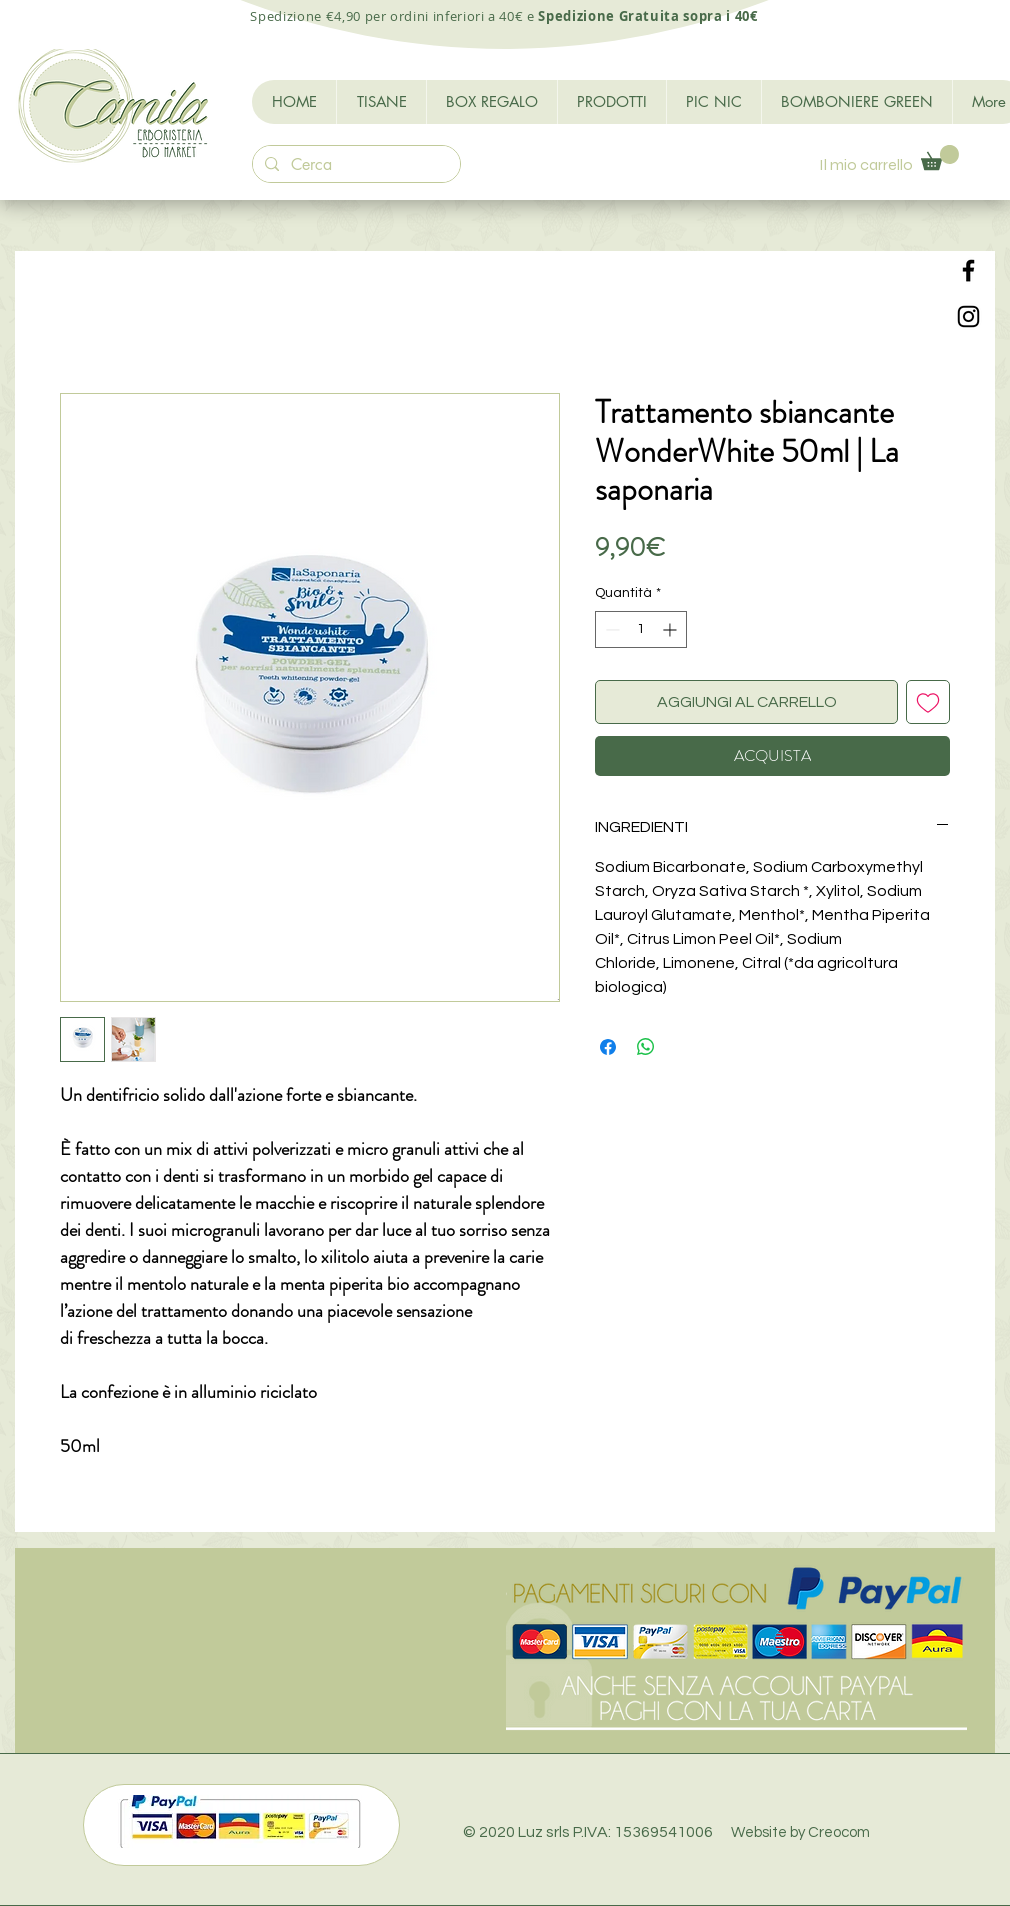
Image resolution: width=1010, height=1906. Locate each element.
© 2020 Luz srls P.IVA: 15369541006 (666, 1832)
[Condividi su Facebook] (608, 1047)
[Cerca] (354, 165)
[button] (940, 157)
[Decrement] (610, 629)
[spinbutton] (641, 629)
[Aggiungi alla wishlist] (928, 702)
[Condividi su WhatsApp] (646, 1047)
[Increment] (671, 629)
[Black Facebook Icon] (968, 270)
